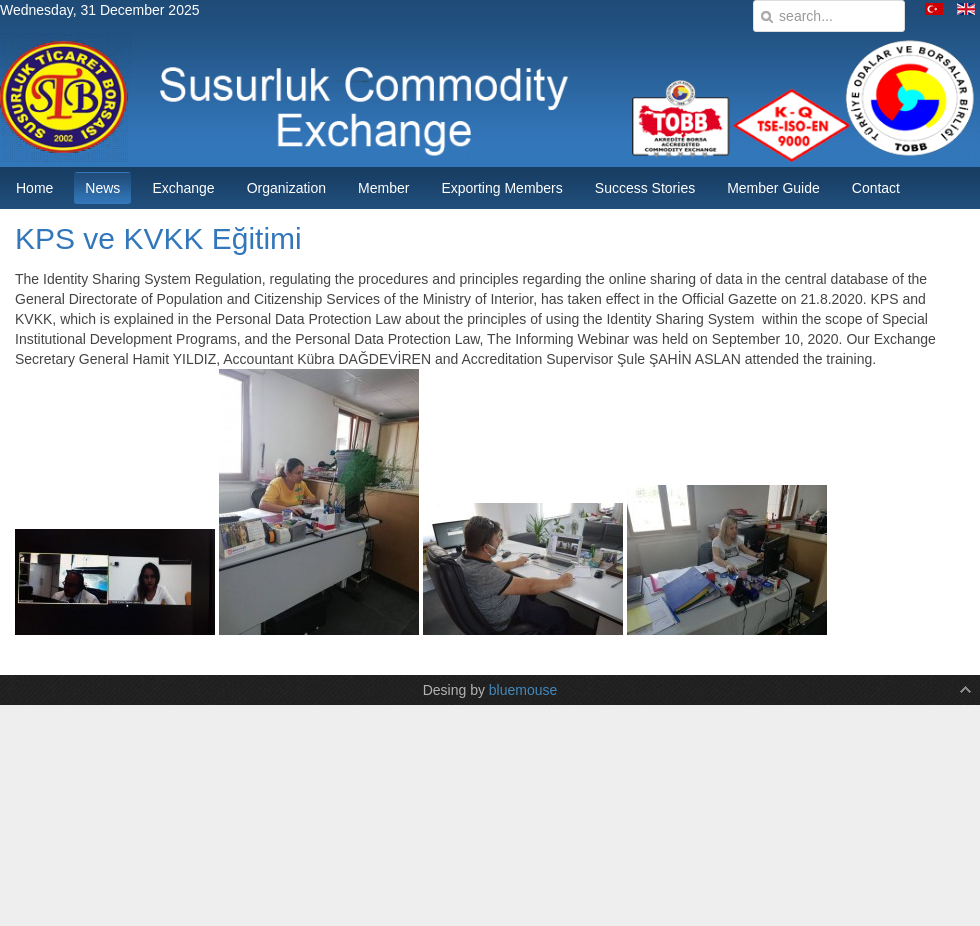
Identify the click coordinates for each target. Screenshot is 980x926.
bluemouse (523, 690)
